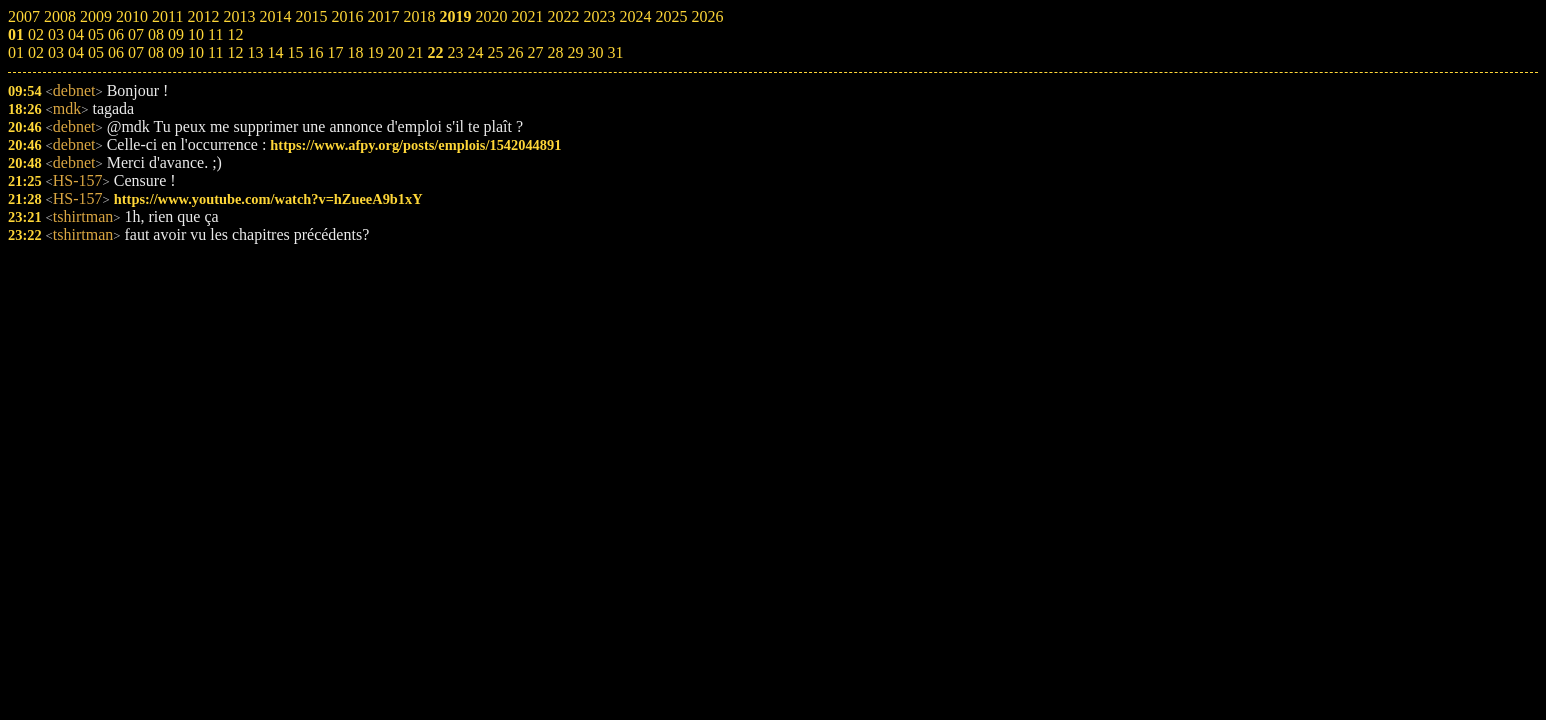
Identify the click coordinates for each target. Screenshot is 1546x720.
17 (335, 52)
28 (555, 52)
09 (176, 52)
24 (475, 52)
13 (255, 52)
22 (435, 52)
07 (136, 52)
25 (495, 52)
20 (395, 52)
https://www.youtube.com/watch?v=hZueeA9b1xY (268, 199)
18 (355, 52)
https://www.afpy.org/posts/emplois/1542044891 (415, 145)
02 (36, 52)
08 (156, 52)
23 (455, 52)
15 (295, 52)
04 (76, 52)
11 (215, 52)
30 (595, 52)
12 (235, 52)
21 (415, 52)
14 (275, 52)
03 (56, 52)
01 (16, 52)
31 (615, 52)
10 (196, 52)
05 (96, 52)
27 (535, 52)
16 (315, 52)
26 (515, 52)
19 (375, 52)
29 (575, 52)
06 (116, 52)
